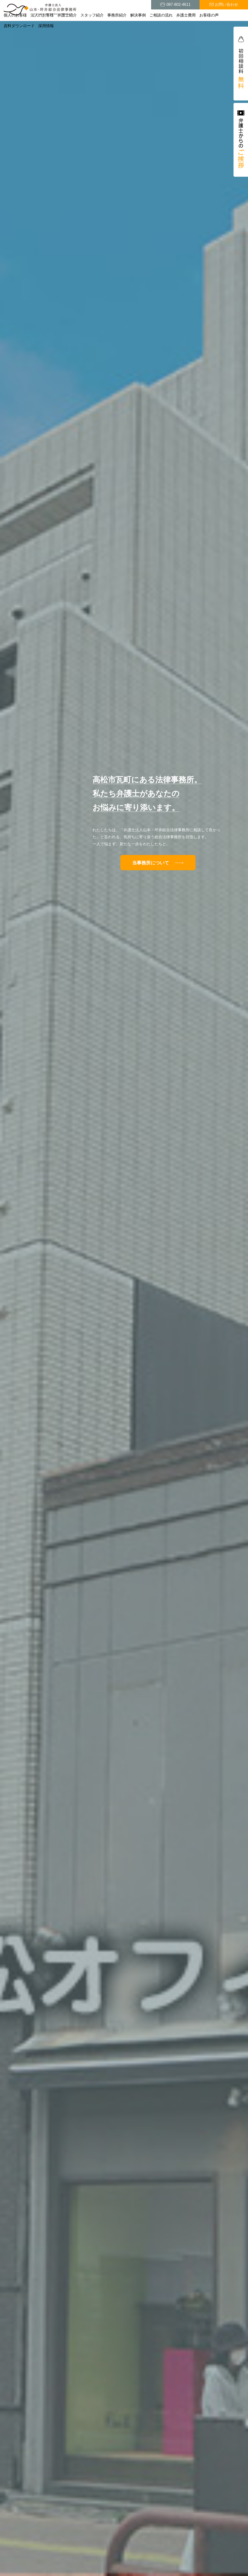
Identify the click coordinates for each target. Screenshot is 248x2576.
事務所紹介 (117, 15)
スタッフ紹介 (92, 15)
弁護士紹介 (67, 15)
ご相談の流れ (161, 15)
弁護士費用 (186, 15)
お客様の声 (209, 15)
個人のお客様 (15, 15)
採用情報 (46, 26)
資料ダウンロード (19, 26)
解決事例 (138, 15)
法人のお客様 (42, 15)
